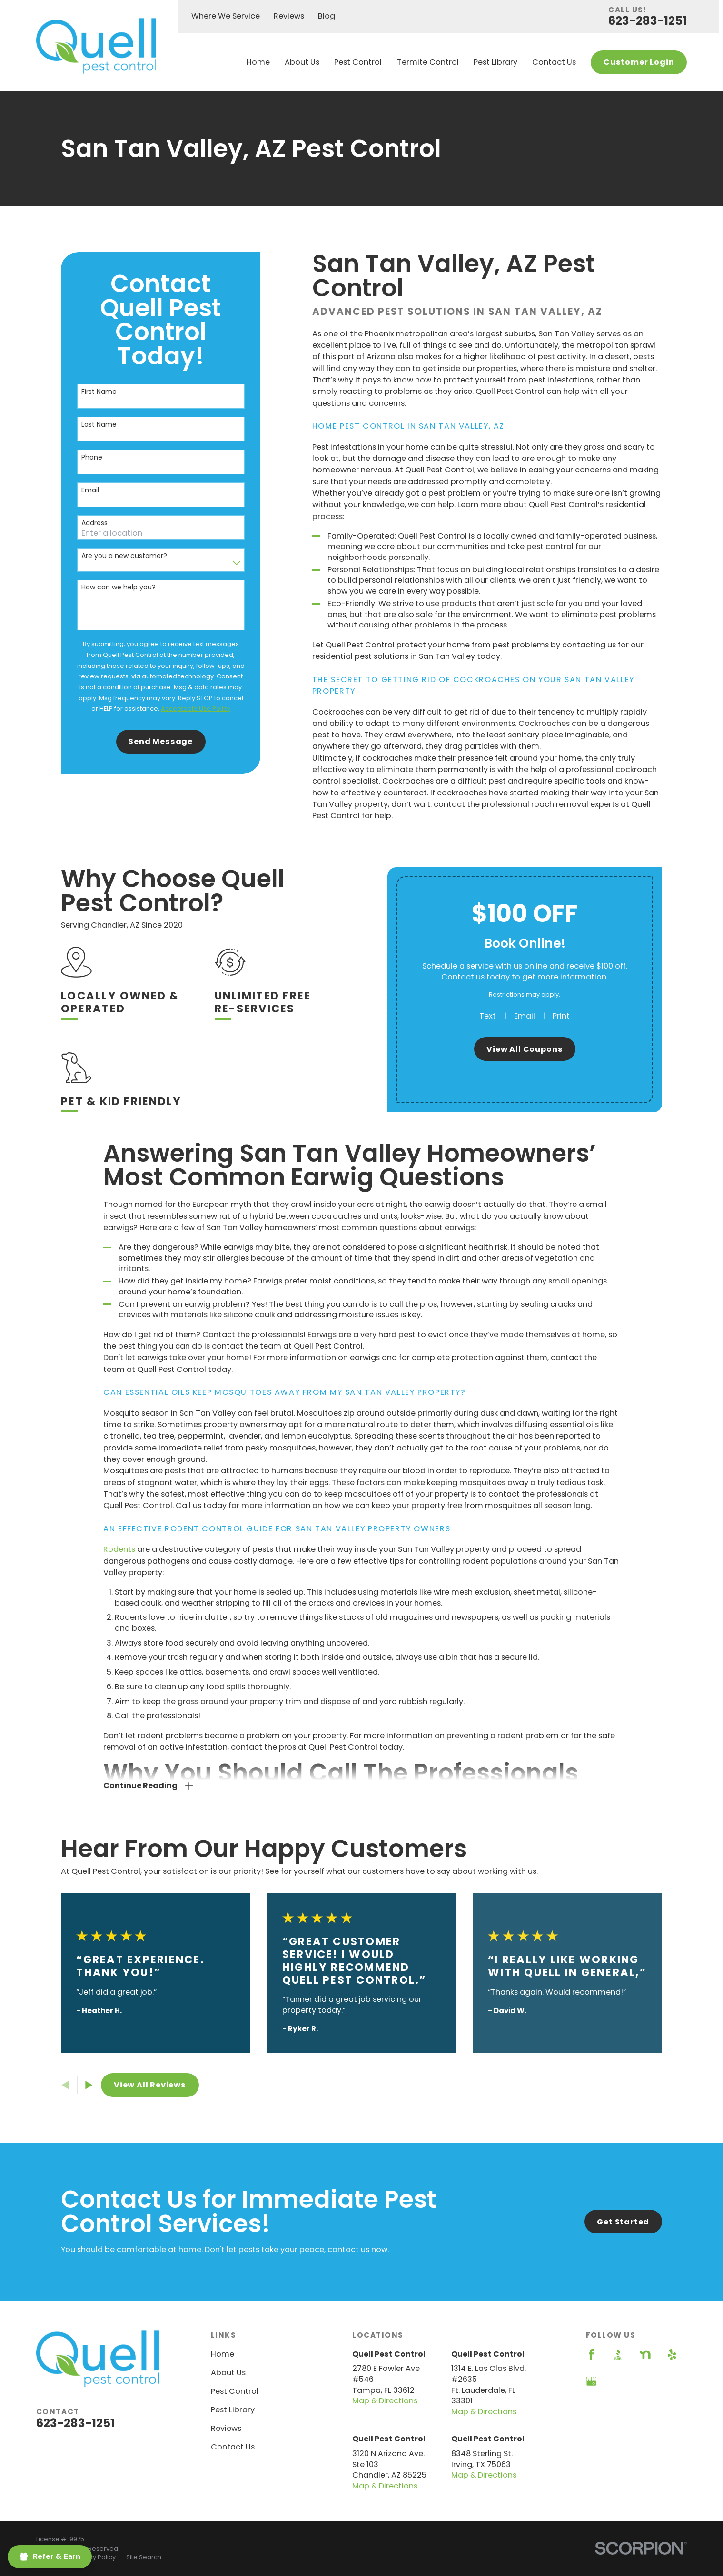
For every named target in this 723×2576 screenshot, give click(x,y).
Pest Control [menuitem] (358, 62)
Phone (91, 457)
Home (222, 2354)
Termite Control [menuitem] (428, 62)
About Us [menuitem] (302, 62)
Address (94, 523)
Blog (326, 15)
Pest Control (234, 2391)
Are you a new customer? (124, 556)
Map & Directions (384, 2400)
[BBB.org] (618, 2354)
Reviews (289, 15)
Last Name (99, 425)
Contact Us (233, 2446)
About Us (228, 2372)
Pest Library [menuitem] (495, 62)
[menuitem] (95, 2557)
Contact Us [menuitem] (554, 62)
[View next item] (89, 2085)
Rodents (119, 1564)
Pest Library (233, 2409)
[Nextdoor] (645, 2354)
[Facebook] (591, 2354)
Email (90, 490)
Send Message (161, 741)
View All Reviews (150, 2084)
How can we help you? (118, 587)
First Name (99, 392)
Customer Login (639, 62)
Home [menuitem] (258, 62)
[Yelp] (672, 2354)
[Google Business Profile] (591, 2381)
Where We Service (225, 15)
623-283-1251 (647, 21)
